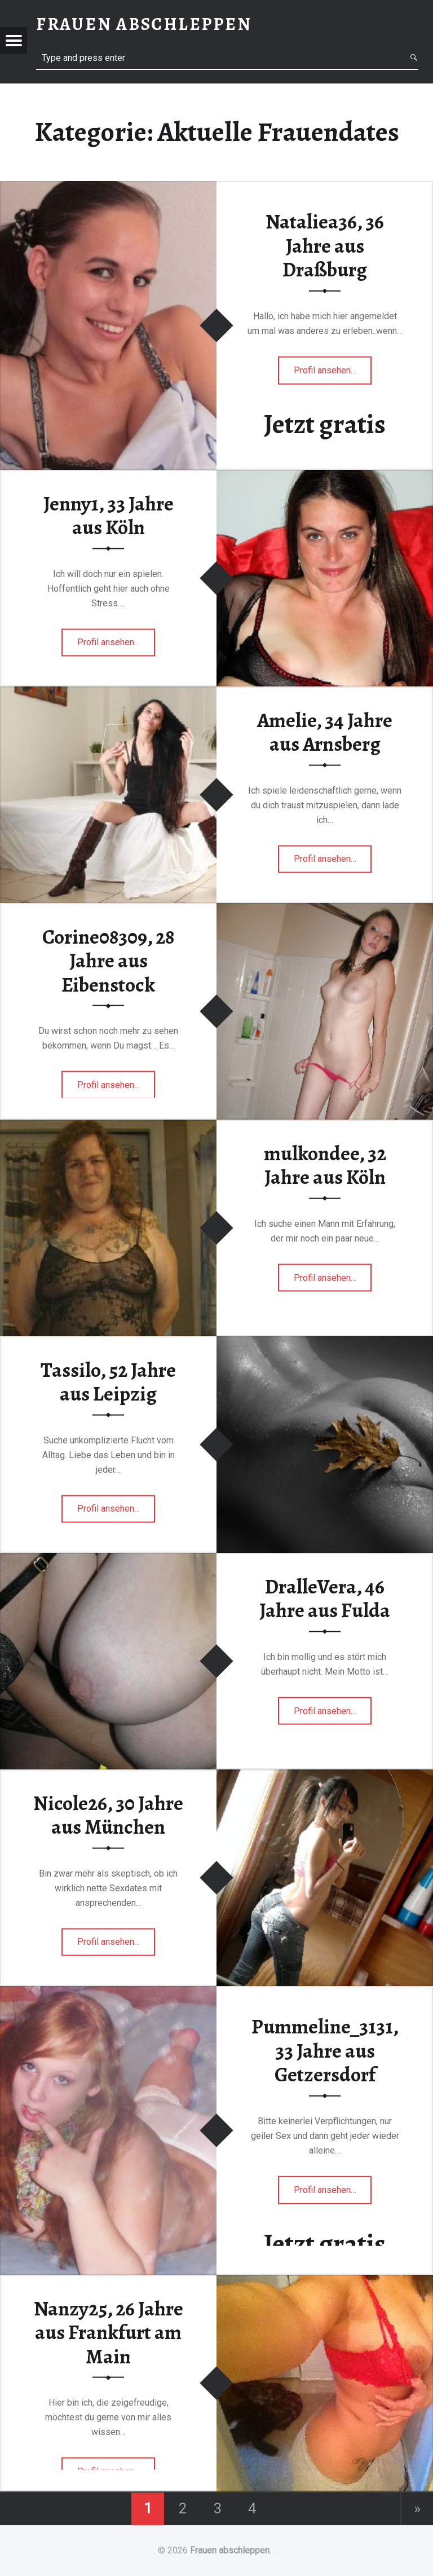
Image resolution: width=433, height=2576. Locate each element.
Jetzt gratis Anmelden (325, 440)
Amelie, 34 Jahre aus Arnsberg (324, 732)
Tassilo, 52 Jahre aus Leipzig (108, 1381)
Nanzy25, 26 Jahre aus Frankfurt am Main (108, 2332)
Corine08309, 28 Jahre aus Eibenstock (108, 960)
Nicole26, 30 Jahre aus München (108, 1814)
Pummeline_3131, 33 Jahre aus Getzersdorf (325, 2050)
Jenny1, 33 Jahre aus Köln (108, 515)
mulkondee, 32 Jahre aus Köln (325, 1165)
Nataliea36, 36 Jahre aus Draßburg (325, 245)
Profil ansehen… (325, 374)
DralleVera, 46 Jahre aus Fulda (324, 1598)
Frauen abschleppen (229, 2550)
